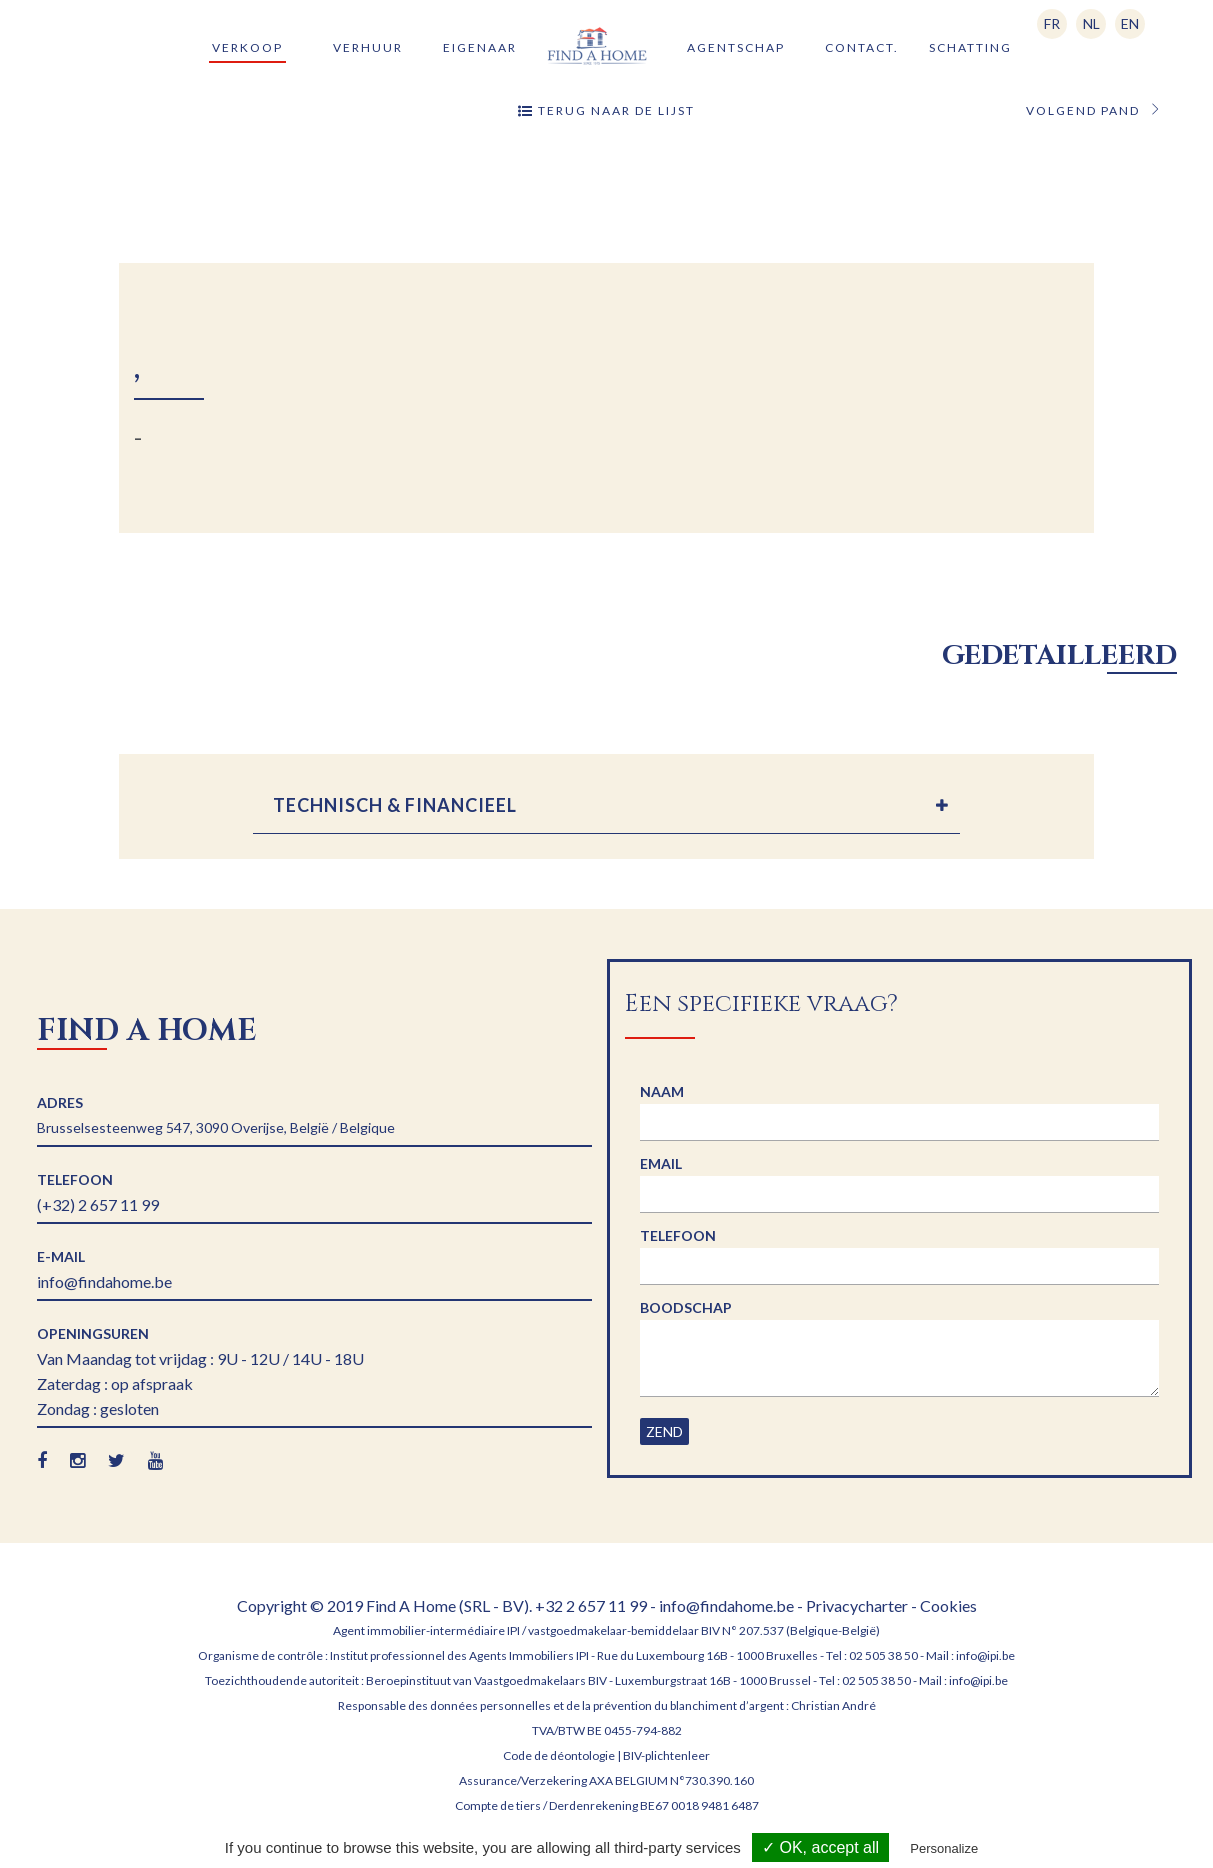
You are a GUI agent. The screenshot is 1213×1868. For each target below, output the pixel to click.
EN (1130, 23)
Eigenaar (480, 47)
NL (1091, 23)
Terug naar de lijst (606, 111)
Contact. (862, 47)
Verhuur (368, 47)
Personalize (944, 1848)
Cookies (948, 1605)
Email (661, 1163)
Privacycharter (857, 1605)
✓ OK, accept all (820, 1847)
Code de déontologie (559, 1755)
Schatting (970, 47)
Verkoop (247, 47)
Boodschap (686, 1307)
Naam (662, 1091)
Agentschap (736, 47)
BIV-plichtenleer (666, 1755)
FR (1052, 23)
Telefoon (678, 1235)
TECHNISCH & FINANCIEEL (395, 805)
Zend (664, 1431)
